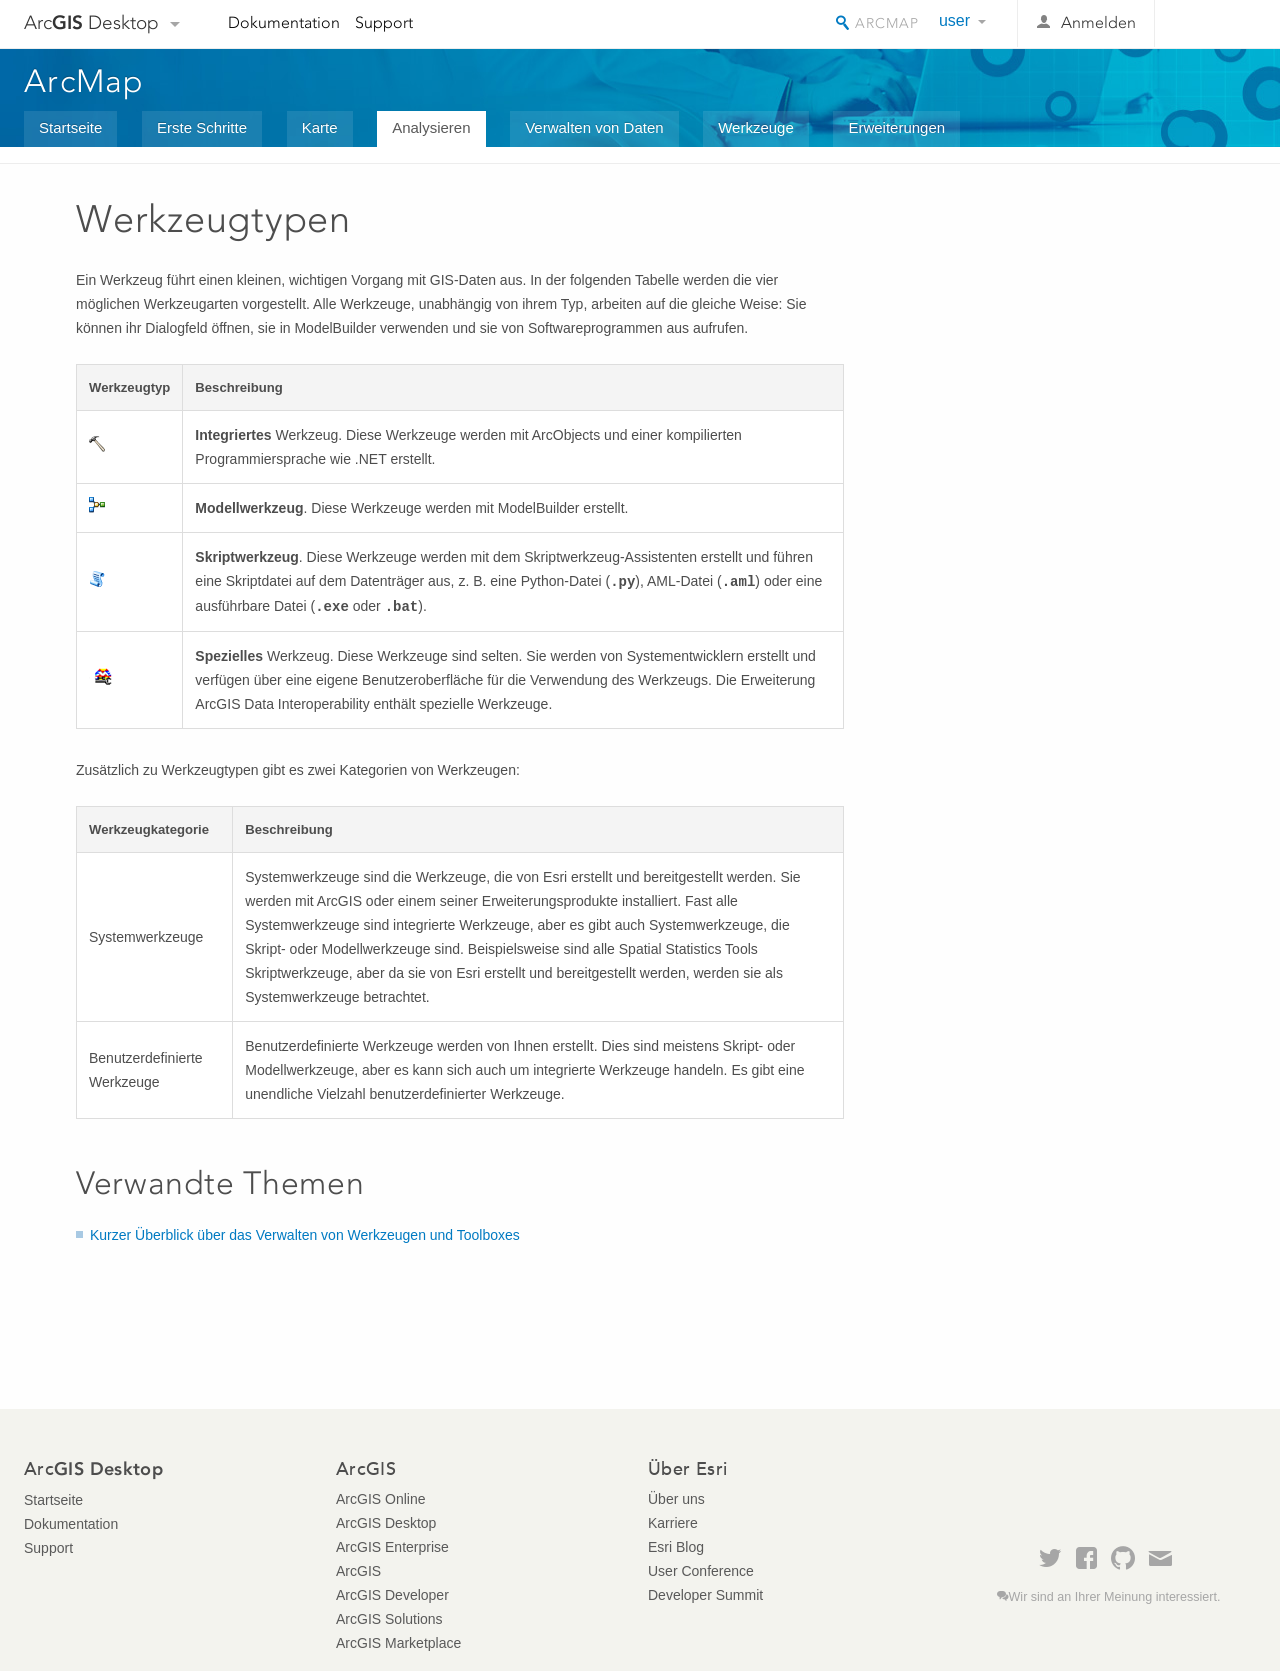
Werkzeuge (756, 127)
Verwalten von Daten (594, 127)
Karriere (673, 1523)
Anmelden (1098, 22)
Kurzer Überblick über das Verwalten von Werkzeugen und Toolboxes (305, 1235)
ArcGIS (358, 1571)
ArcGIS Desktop (386, 1523)
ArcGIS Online (380, 1499)
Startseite (70, 127)
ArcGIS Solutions (389, 1619)
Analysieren (431, 127)
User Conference (701, 1571)
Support (384, 22)
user (954, 20)
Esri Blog (676, 1547)
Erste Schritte (202, 127)
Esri (1213, 24)
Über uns (676, 1499)
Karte (320, 127)
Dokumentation (284, 22)
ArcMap (84, 81)
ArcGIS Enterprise (392, 1547)
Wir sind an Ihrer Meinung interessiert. (1115, 1597)
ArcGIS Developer (392, 1595)
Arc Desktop (91, 22)
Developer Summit (705, 1595)
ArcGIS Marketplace (398, 1643)
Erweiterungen (896, 127)
